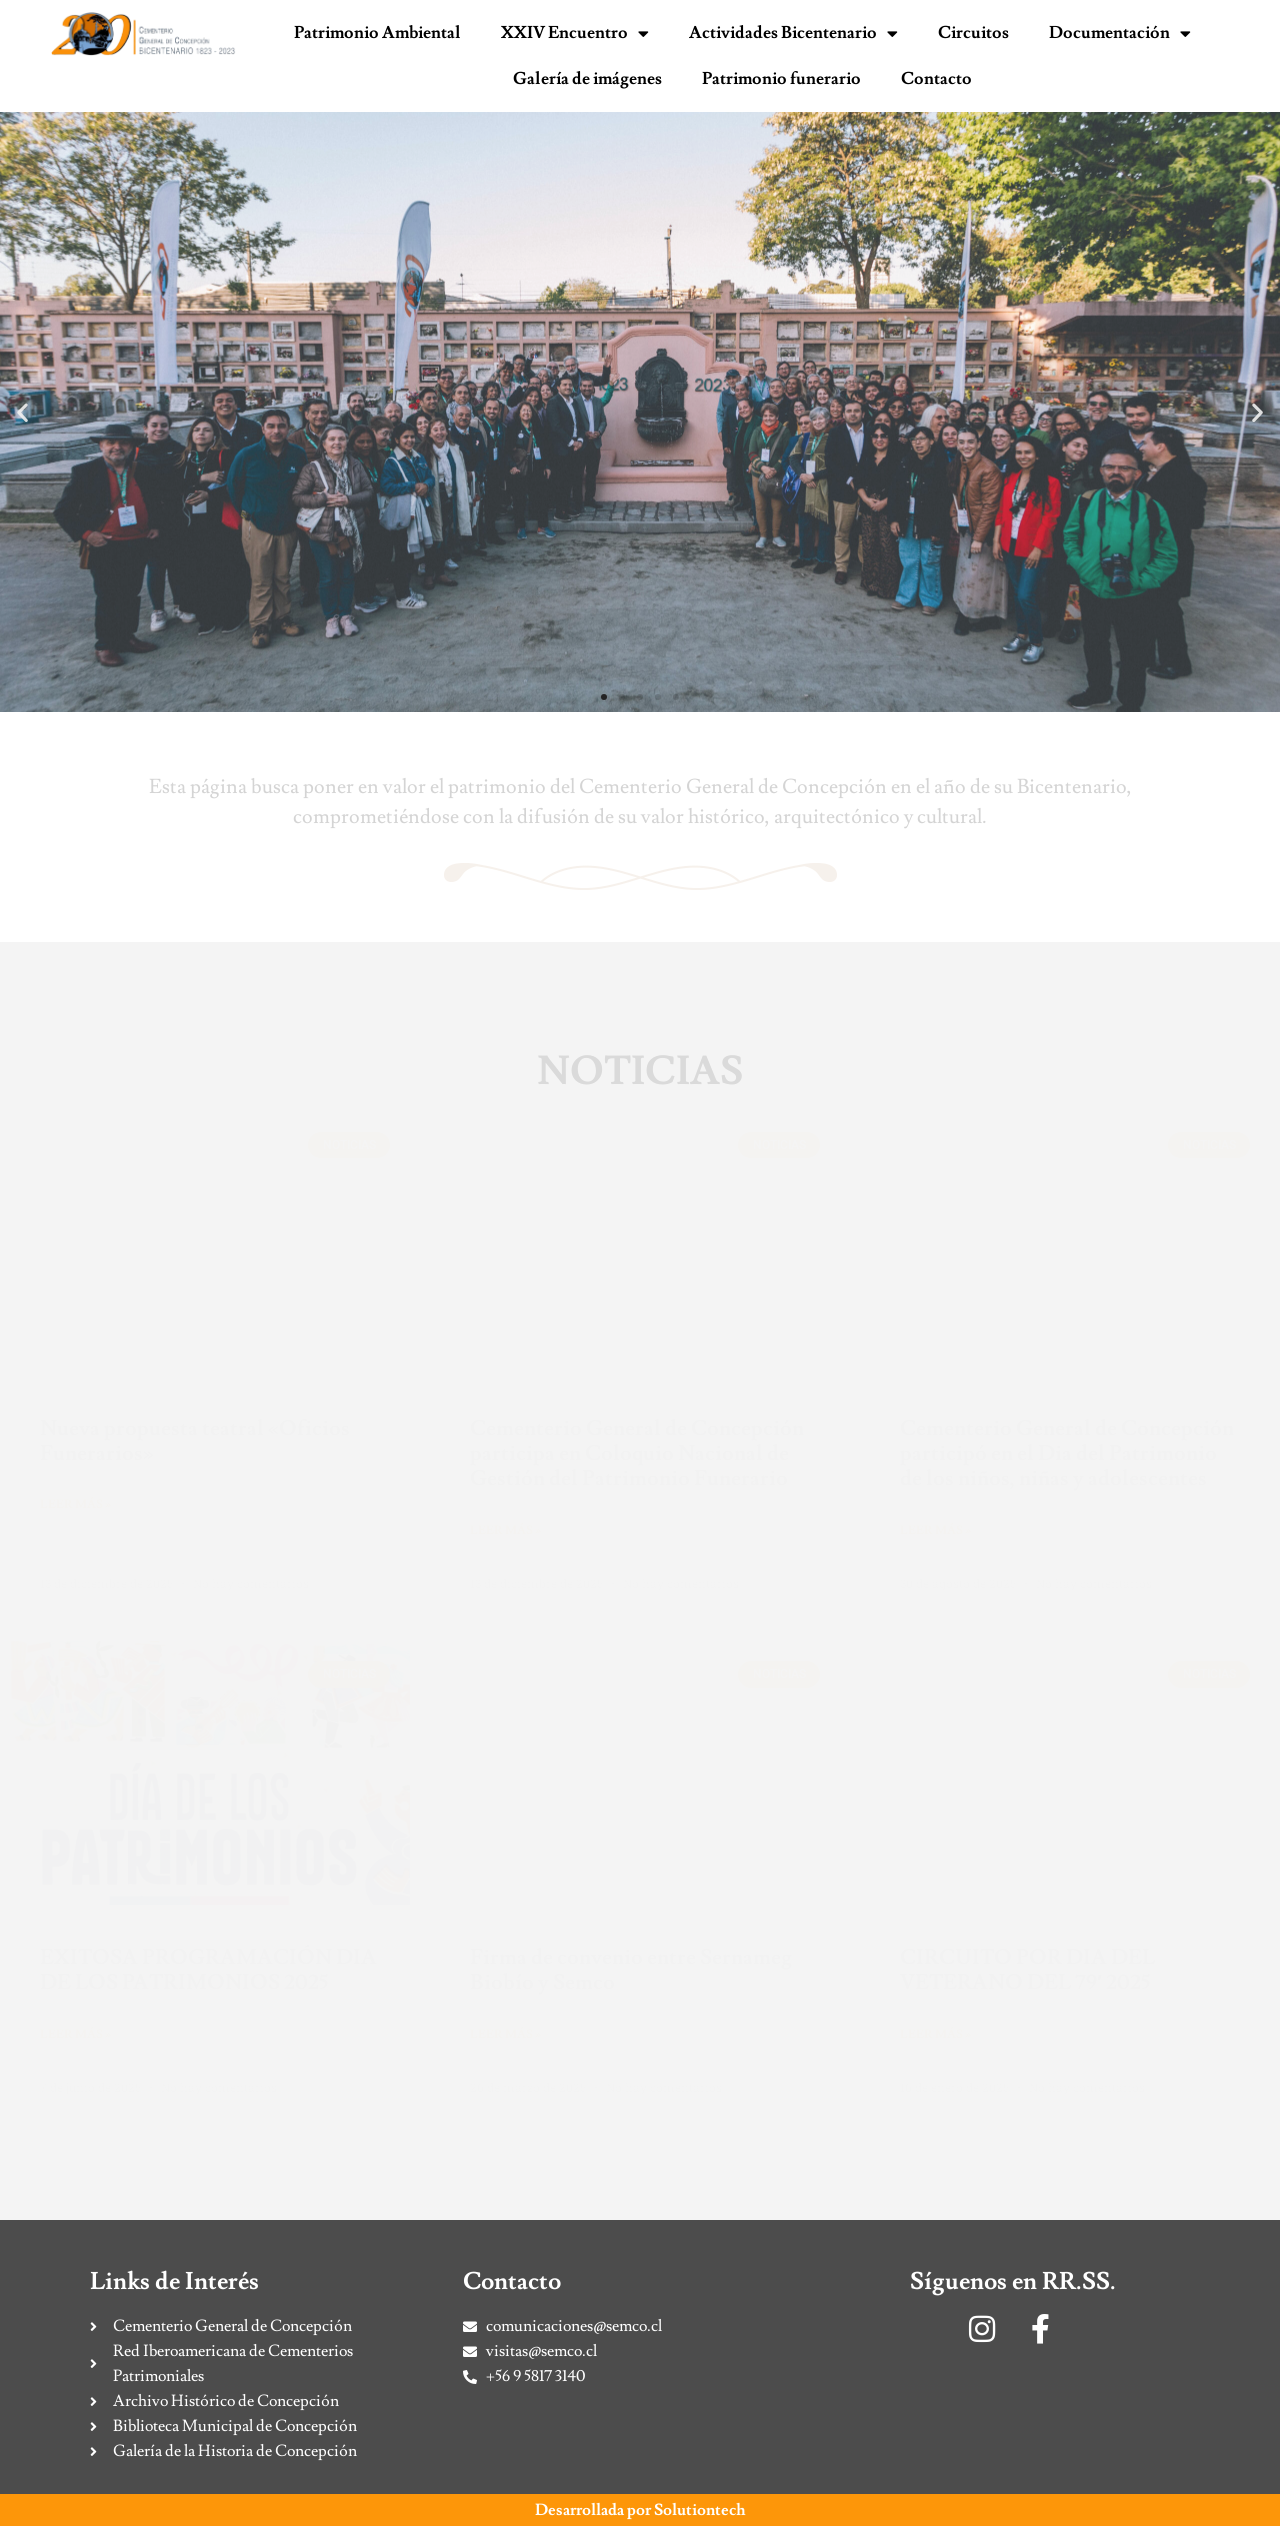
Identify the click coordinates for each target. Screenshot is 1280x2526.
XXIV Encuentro (575, 33)
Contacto (936, 79)
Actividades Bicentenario (793, 33)
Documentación (1120, 33)
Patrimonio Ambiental (377, 33)
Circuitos (973, 33)
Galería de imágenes (587, 79)
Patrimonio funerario (781, 79)
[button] (22, 412)
